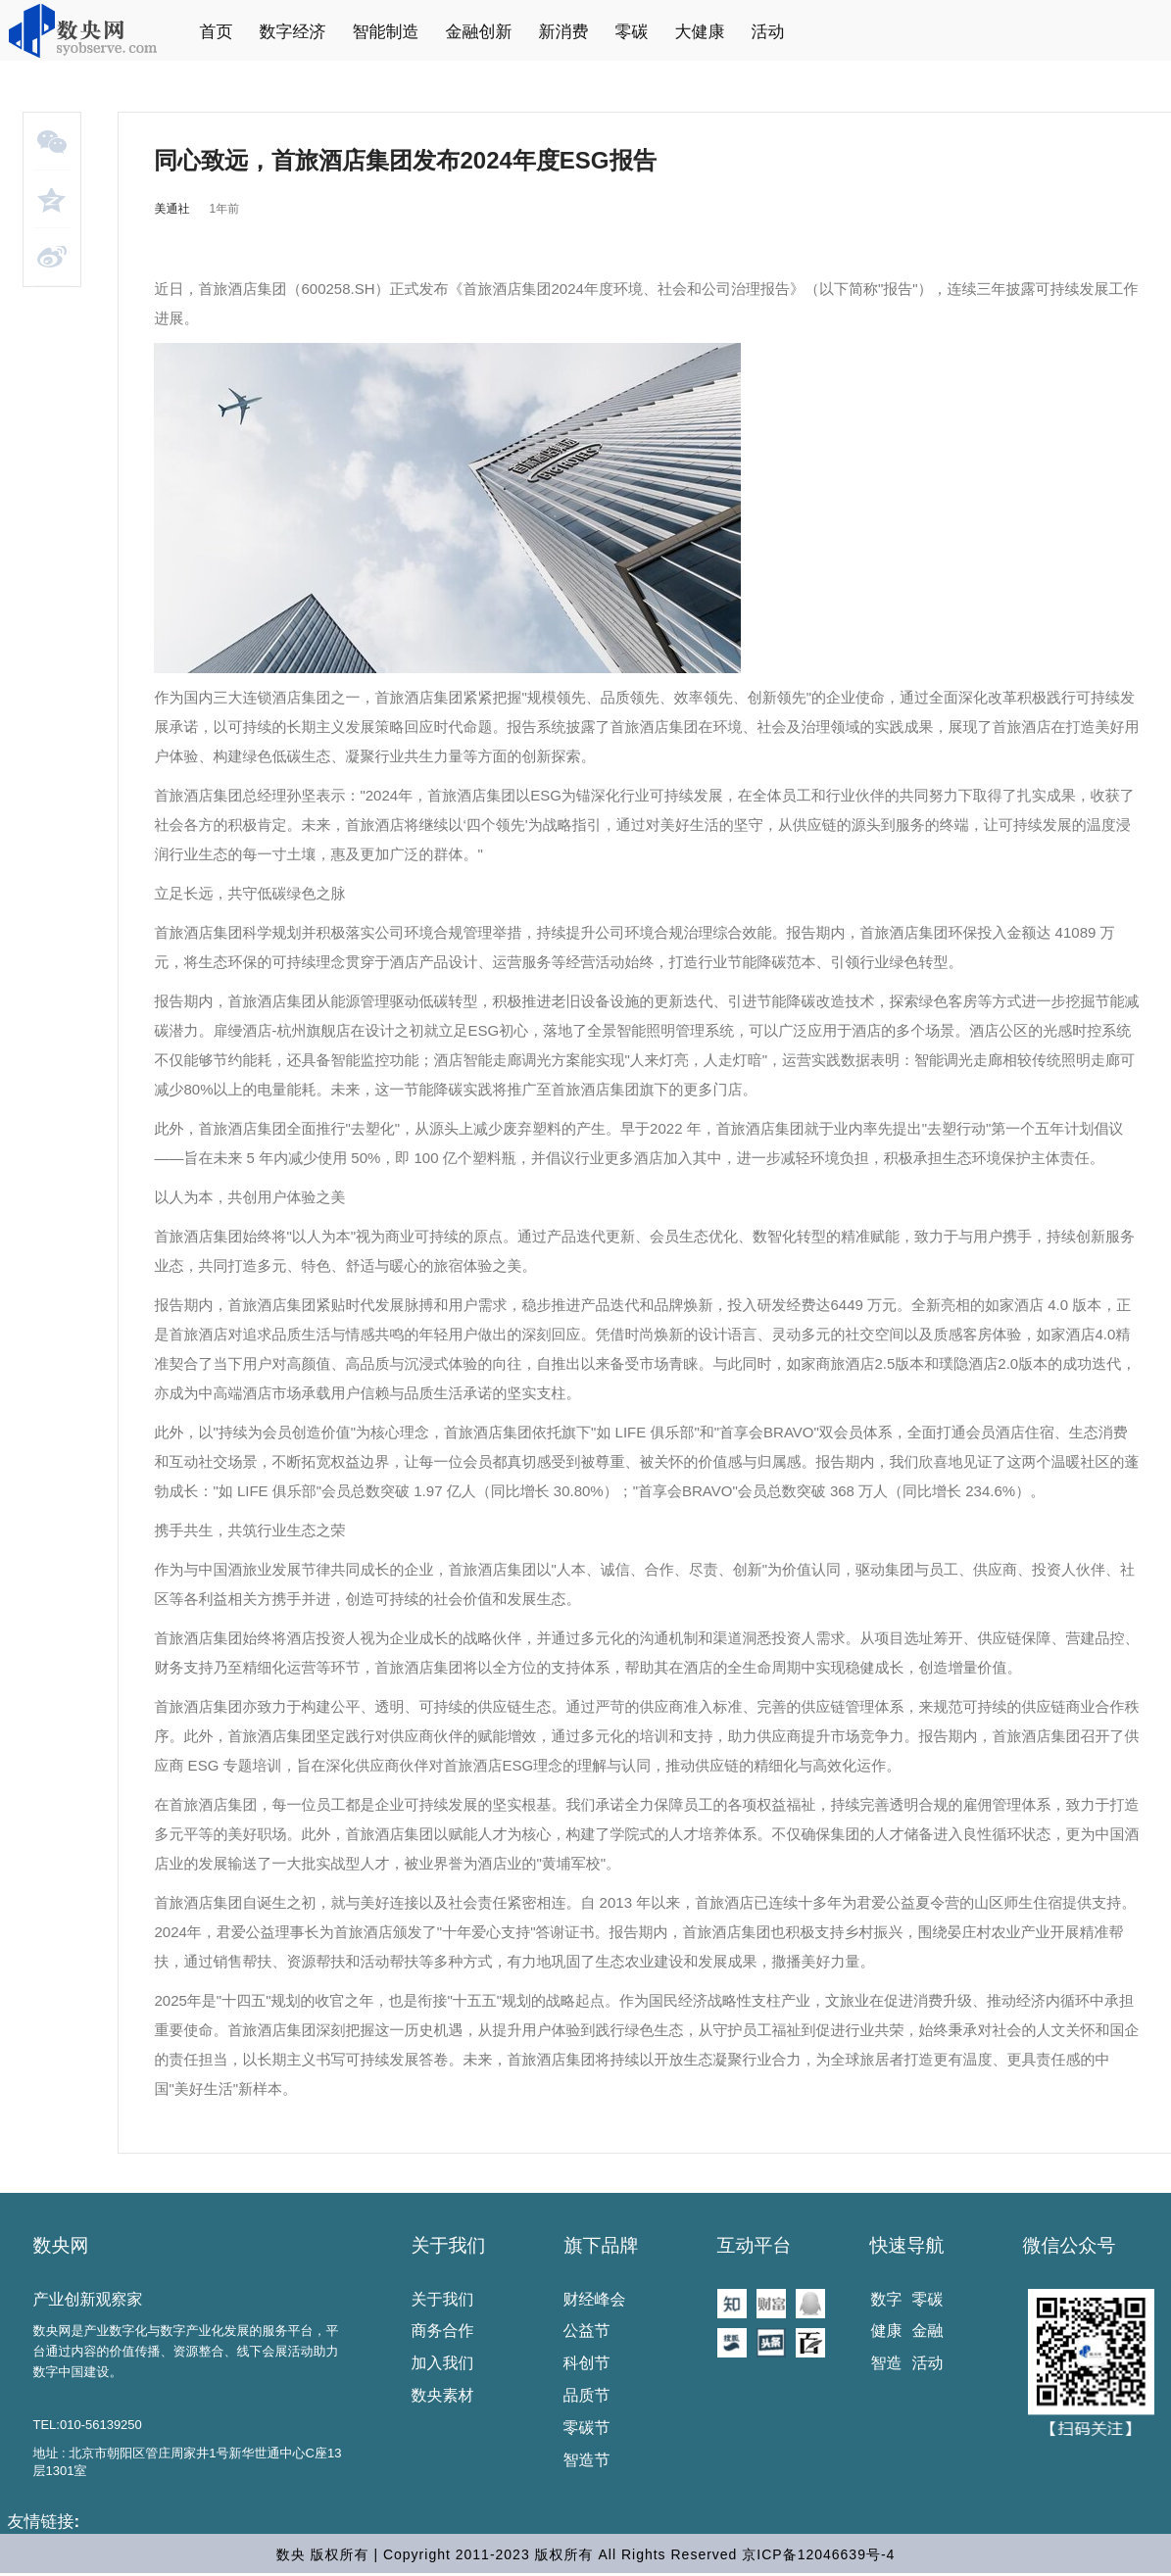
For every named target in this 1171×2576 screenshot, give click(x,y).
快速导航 (907, 2245)
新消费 (564, 32)
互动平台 (754, 2245)
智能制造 (386, 32)
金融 (928, 2330)
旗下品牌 (601, 2245)
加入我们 (443, 2363)
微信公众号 (1069, 2245)
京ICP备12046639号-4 (818, 2554)
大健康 (700, 32)
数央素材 (443, 2395)
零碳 (632, 32)
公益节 (586, 2330)
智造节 (586, 2460)
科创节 (586, 2363)
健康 (887, 2330)
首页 (216, 32)
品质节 (586, 2395)
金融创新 (479, 32)
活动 (768, 32)
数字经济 (293, 32)
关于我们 (449, 2245)
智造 (887, 2363)
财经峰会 (594, 2299)
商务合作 (443, 2330)
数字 (887, 2299)
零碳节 (586, 2427)
